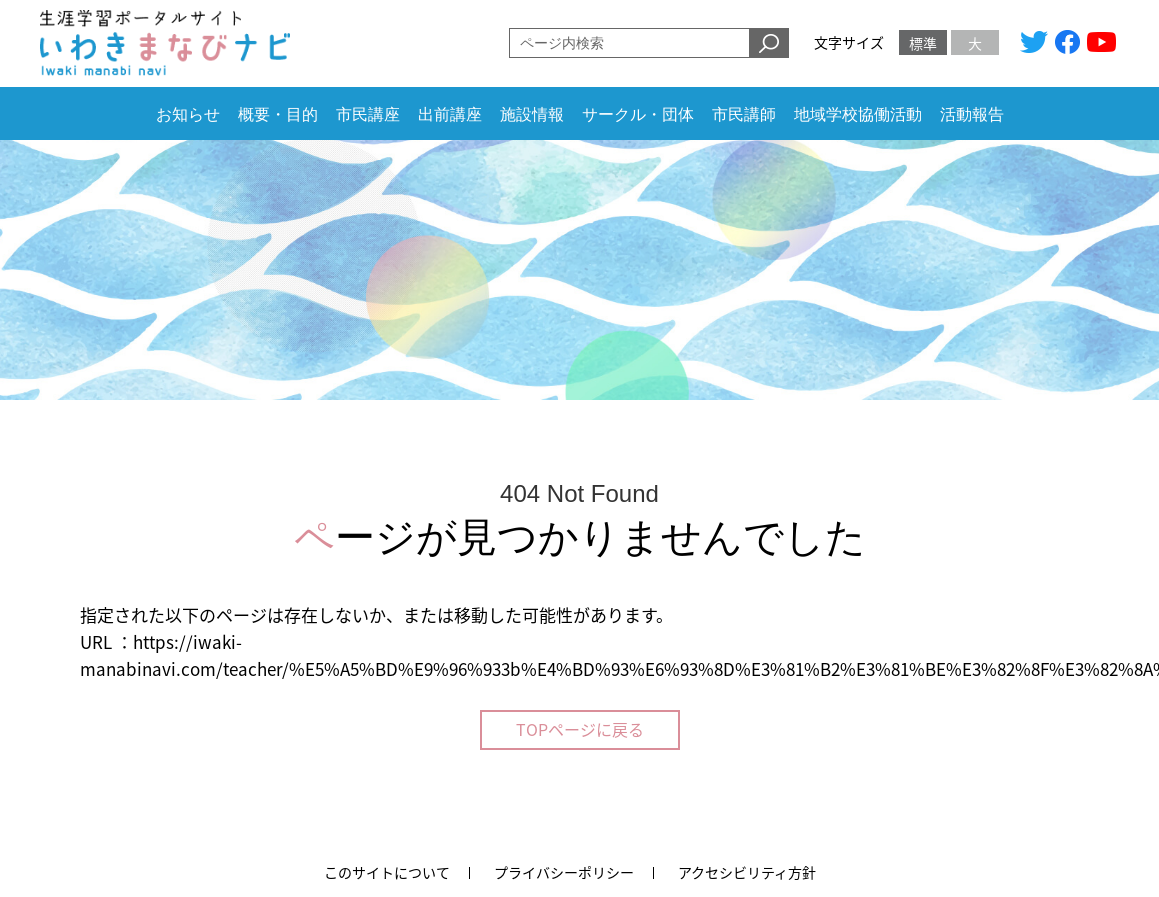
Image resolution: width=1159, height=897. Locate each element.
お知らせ (188, 114)
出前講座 (450, 114)
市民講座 (368, 114)
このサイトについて (387, 872)
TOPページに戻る (580, 729)
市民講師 (744, 114)
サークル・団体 (638, 114)
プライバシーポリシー (564, 872)
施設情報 (532, 114)
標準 (923, 43)
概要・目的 (278, 114)
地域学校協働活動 (858, 114)
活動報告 (972, 114)
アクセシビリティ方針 (747, 872)
